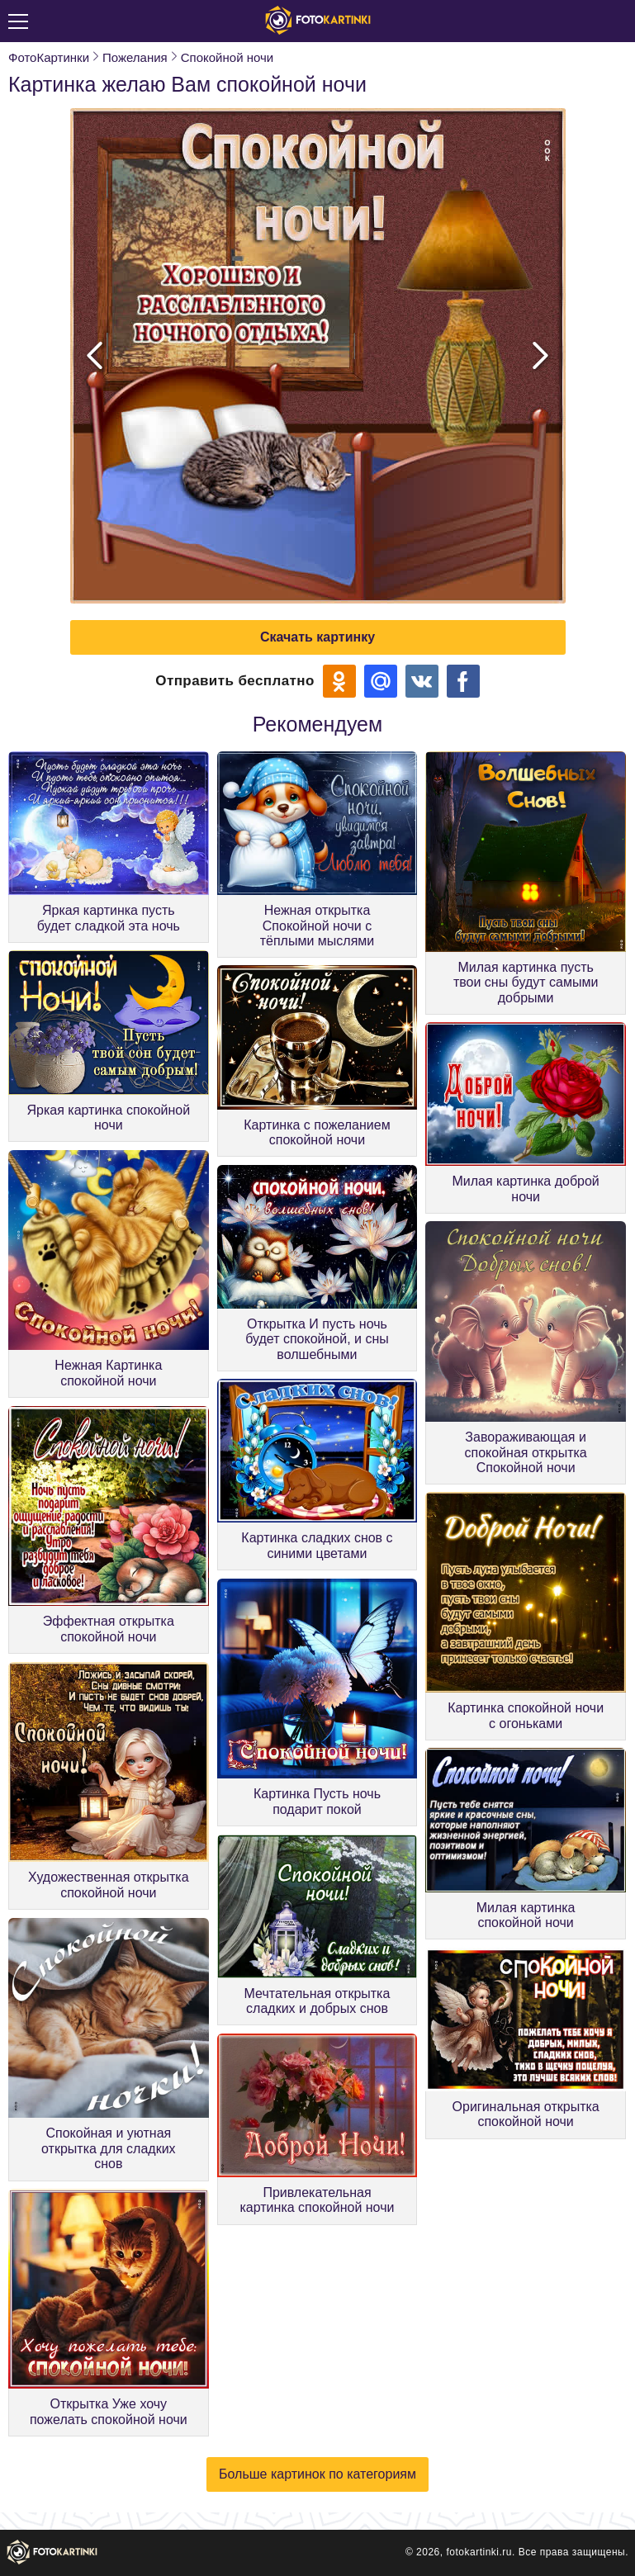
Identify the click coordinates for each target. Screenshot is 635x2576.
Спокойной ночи (227, 57)
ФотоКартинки (48, 57)
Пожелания (135, 57)
